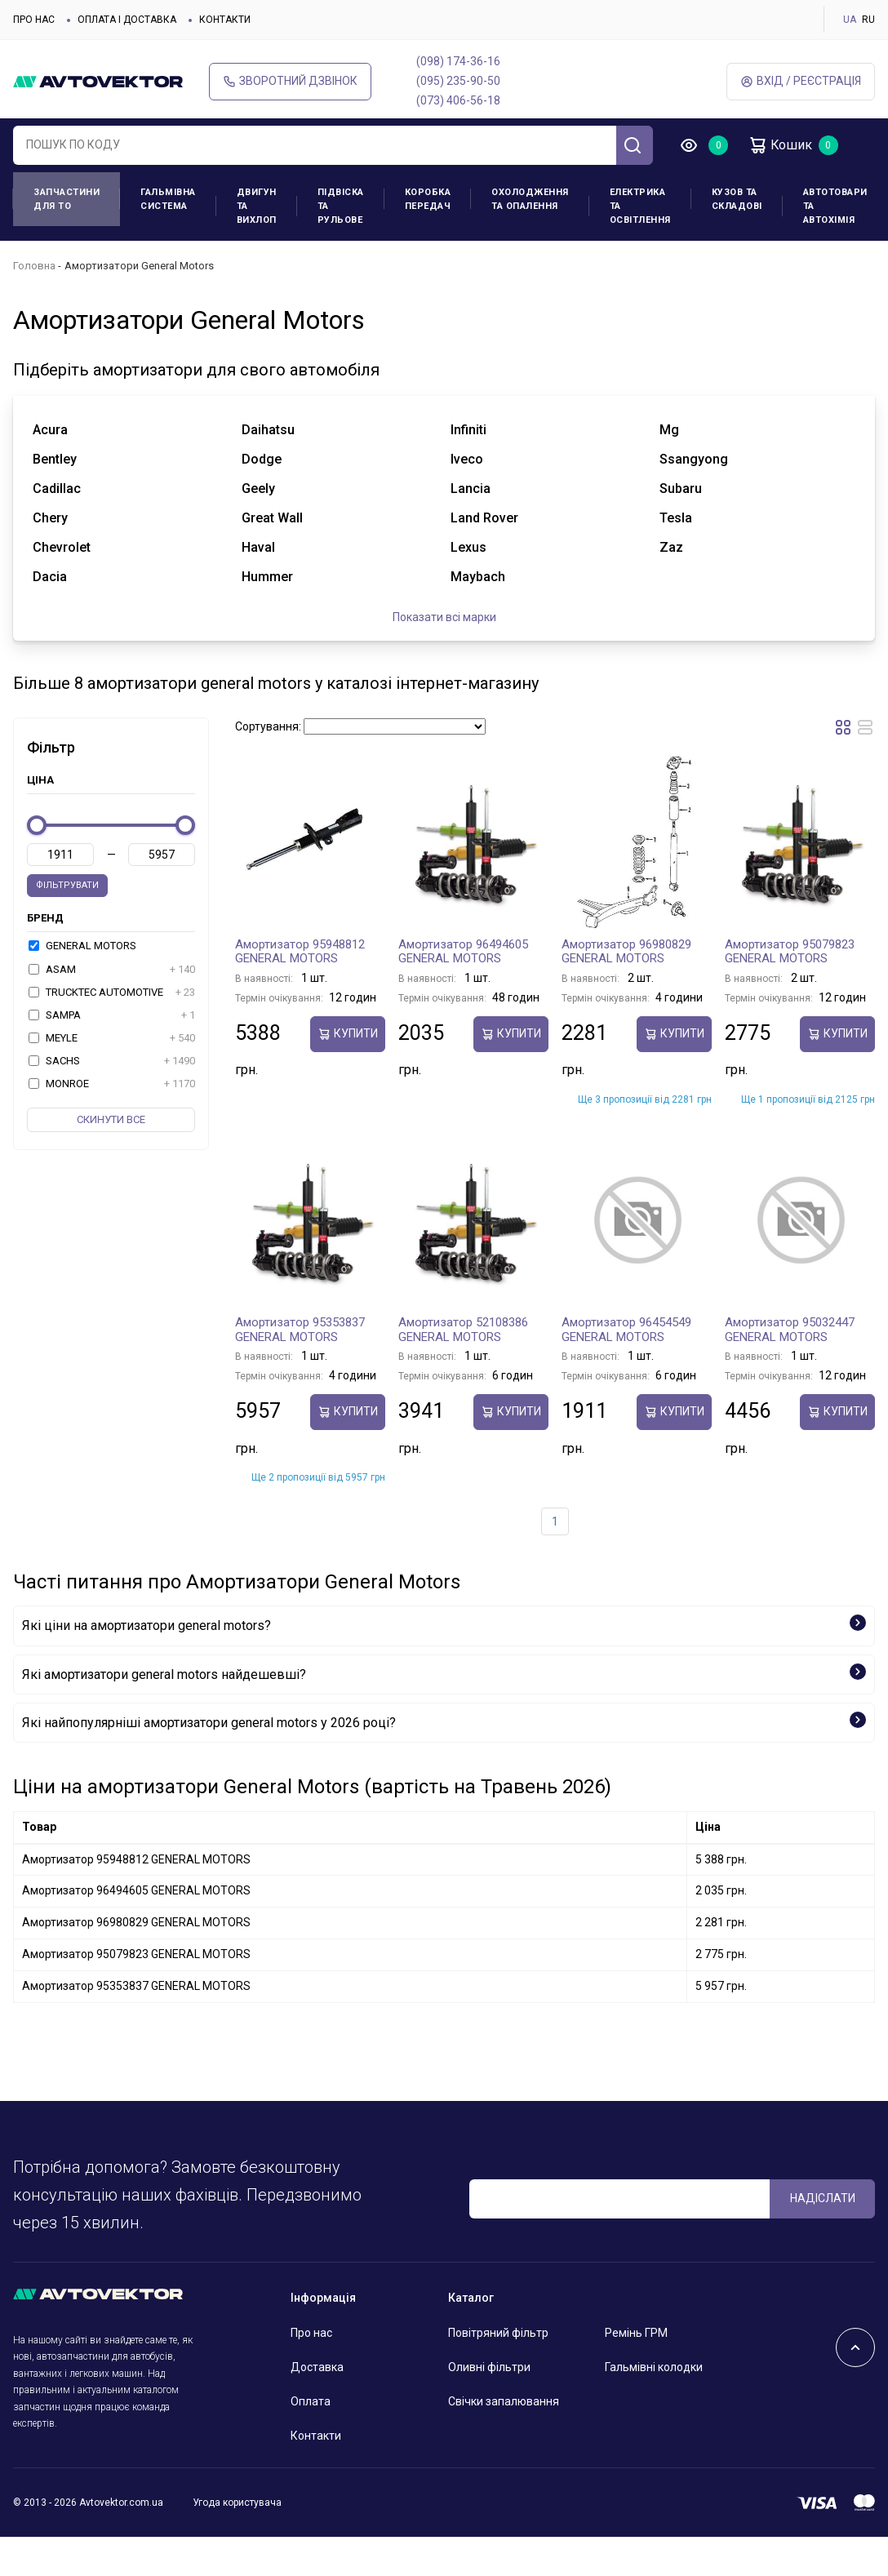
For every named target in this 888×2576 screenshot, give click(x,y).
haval (258, 547)
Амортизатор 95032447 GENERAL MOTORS (790, 1329)
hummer (267, 576)
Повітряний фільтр (498, 2332)
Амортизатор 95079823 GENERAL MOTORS (790, 951)
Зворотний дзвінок (290, 81)
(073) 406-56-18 (458, 100)
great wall (272, 518)
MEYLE (112, 1038)
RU (868, 19)
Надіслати (822, 2198)
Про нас (34, 19)
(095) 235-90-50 (458, 80)
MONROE (112, 1084)
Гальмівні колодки (654, 2367)
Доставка (317, 2367)
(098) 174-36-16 (458, 61)
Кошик (780, 145)
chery (50, 518)
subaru (680, 488)
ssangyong (693, 459)
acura (50, 429)
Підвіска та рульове (340, 206)
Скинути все (111, 1119)
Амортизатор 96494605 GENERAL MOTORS (463, 951)
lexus (468, 547)
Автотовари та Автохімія (835, 206)
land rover (484, 518)
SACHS (112, 1061)
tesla (675, 518)
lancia (471, 488)
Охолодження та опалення (530, 199)
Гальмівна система (168, 199)
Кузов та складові (737, 199)
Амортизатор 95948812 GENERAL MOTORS (300, 951)
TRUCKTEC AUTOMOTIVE (112, 993)
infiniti (468, 429)
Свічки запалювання (503, 2401)
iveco (467, 459)
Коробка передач (428, 199)
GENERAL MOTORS (82, 945)
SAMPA (112, 1015)
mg (669, 429)
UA (849, 19)
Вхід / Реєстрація (800, 81)
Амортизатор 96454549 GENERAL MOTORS (626, 1329)
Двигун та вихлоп (257, 206)
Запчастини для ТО (66, 199)
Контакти (225, 19)
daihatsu (268, 429)
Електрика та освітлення (640, 206)
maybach (478, 576)
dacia (50, 576)
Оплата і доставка (127, 19)
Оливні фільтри (489, 2367)
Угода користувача (237, 2502)
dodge (262, 459)
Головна (34, 266)
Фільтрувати (67, 885)
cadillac (57, 488)
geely (258, 488)
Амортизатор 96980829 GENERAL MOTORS (626, 951)
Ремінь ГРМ (636, 2332)
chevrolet (62, 547)
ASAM (112, 970)
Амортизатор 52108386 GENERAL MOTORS (463, 1329)
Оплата (311, 2401)
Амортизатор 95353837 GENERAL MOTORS (300, 1329)
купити (347, 1034)
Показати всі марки (444, 617)
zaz (671, 547)
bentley (55, 459)
